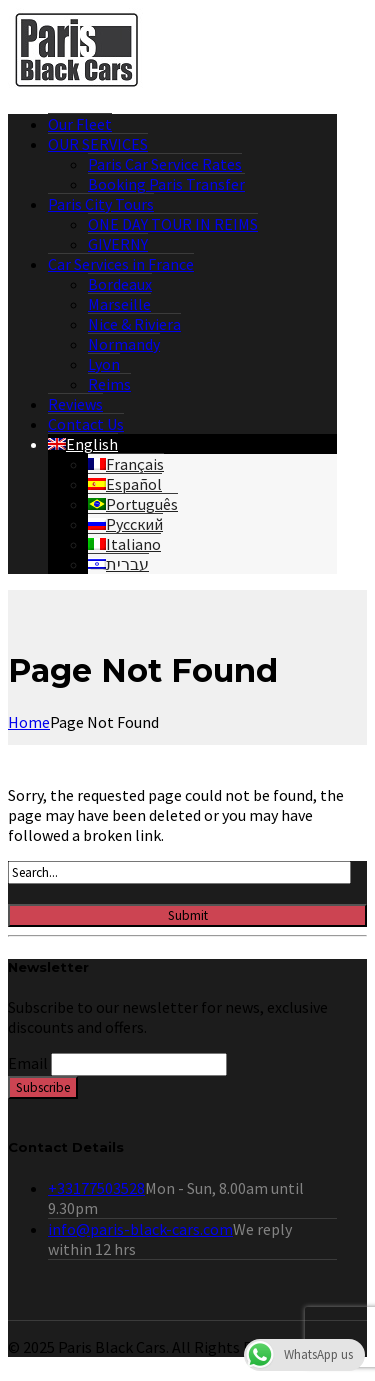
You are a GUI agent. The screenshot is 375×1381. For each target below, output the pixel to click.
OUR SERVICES (98, 144)
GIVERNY (118, 244)
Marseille (119, 304)
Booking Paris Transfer (166, 184)
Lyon (104, 364)
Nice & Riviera (134, 324)
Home (29, 722)
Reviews (75, 404)
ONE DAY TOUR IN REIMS (173, 224)
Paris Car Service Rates (165, 164)
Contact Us (86, 424)
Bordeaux (120, 284)
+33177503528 (96, 1188)
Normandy (124, 344)
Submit (188, 915)
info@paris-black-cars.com (140, 1229)
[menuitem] (83, 443)
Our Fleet (80, 124)
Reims (109, 384)
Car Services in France (121, 264)
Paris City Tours (101, 204)
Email (28, 1063)
